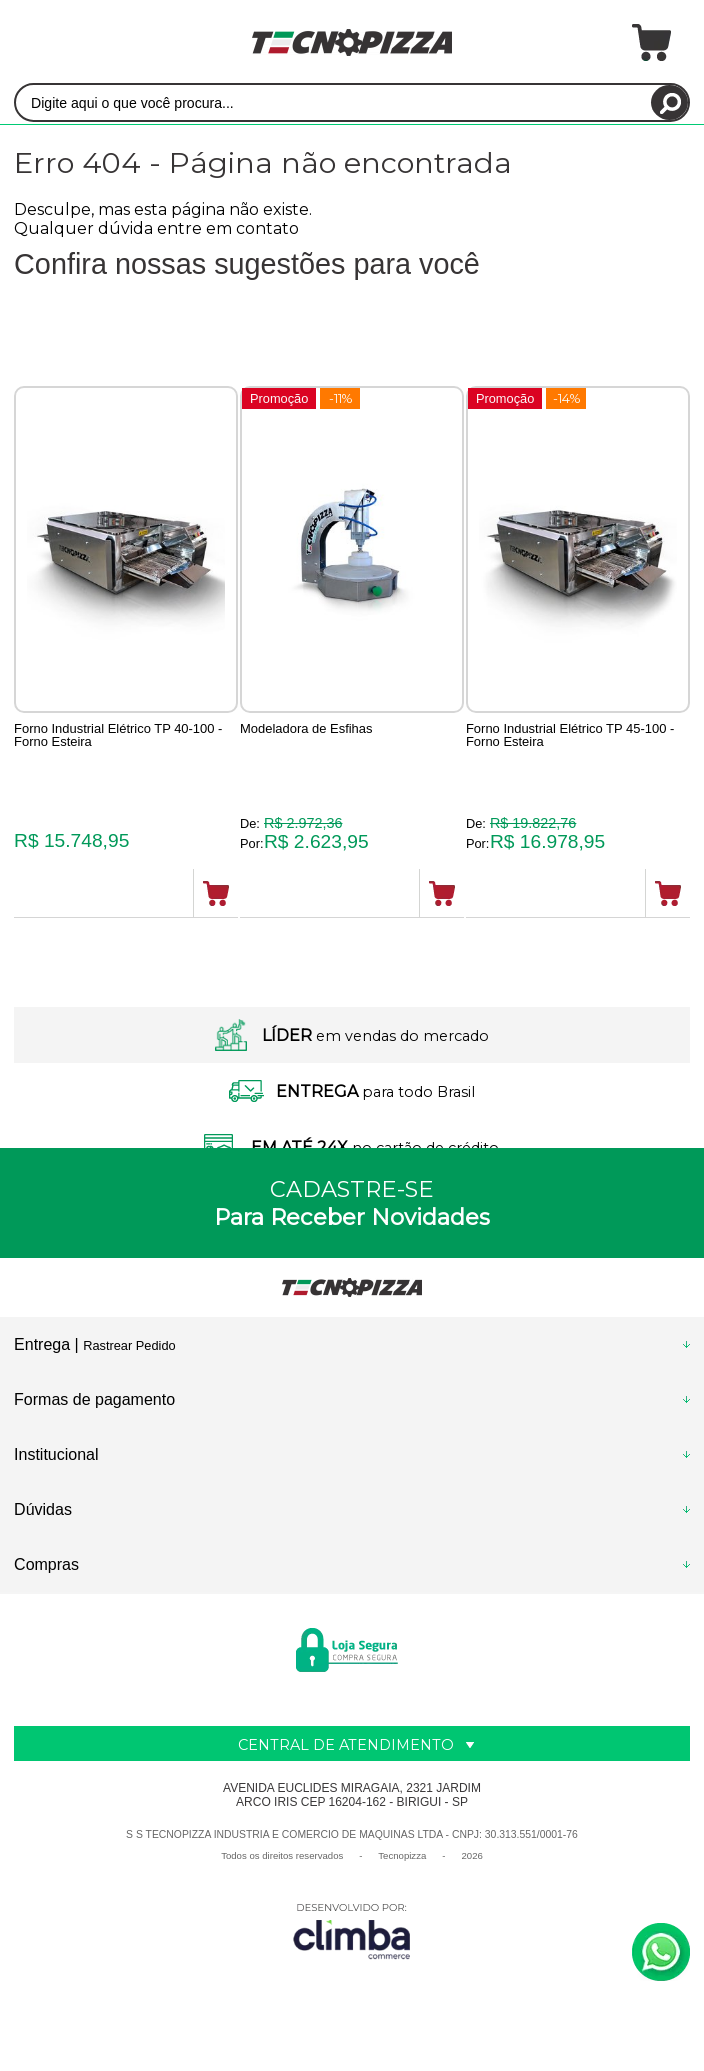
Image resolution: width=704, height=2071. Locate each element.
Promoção (286, 398)
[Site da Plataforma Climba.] (352, 1931)
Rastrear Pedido (129, 1346)
